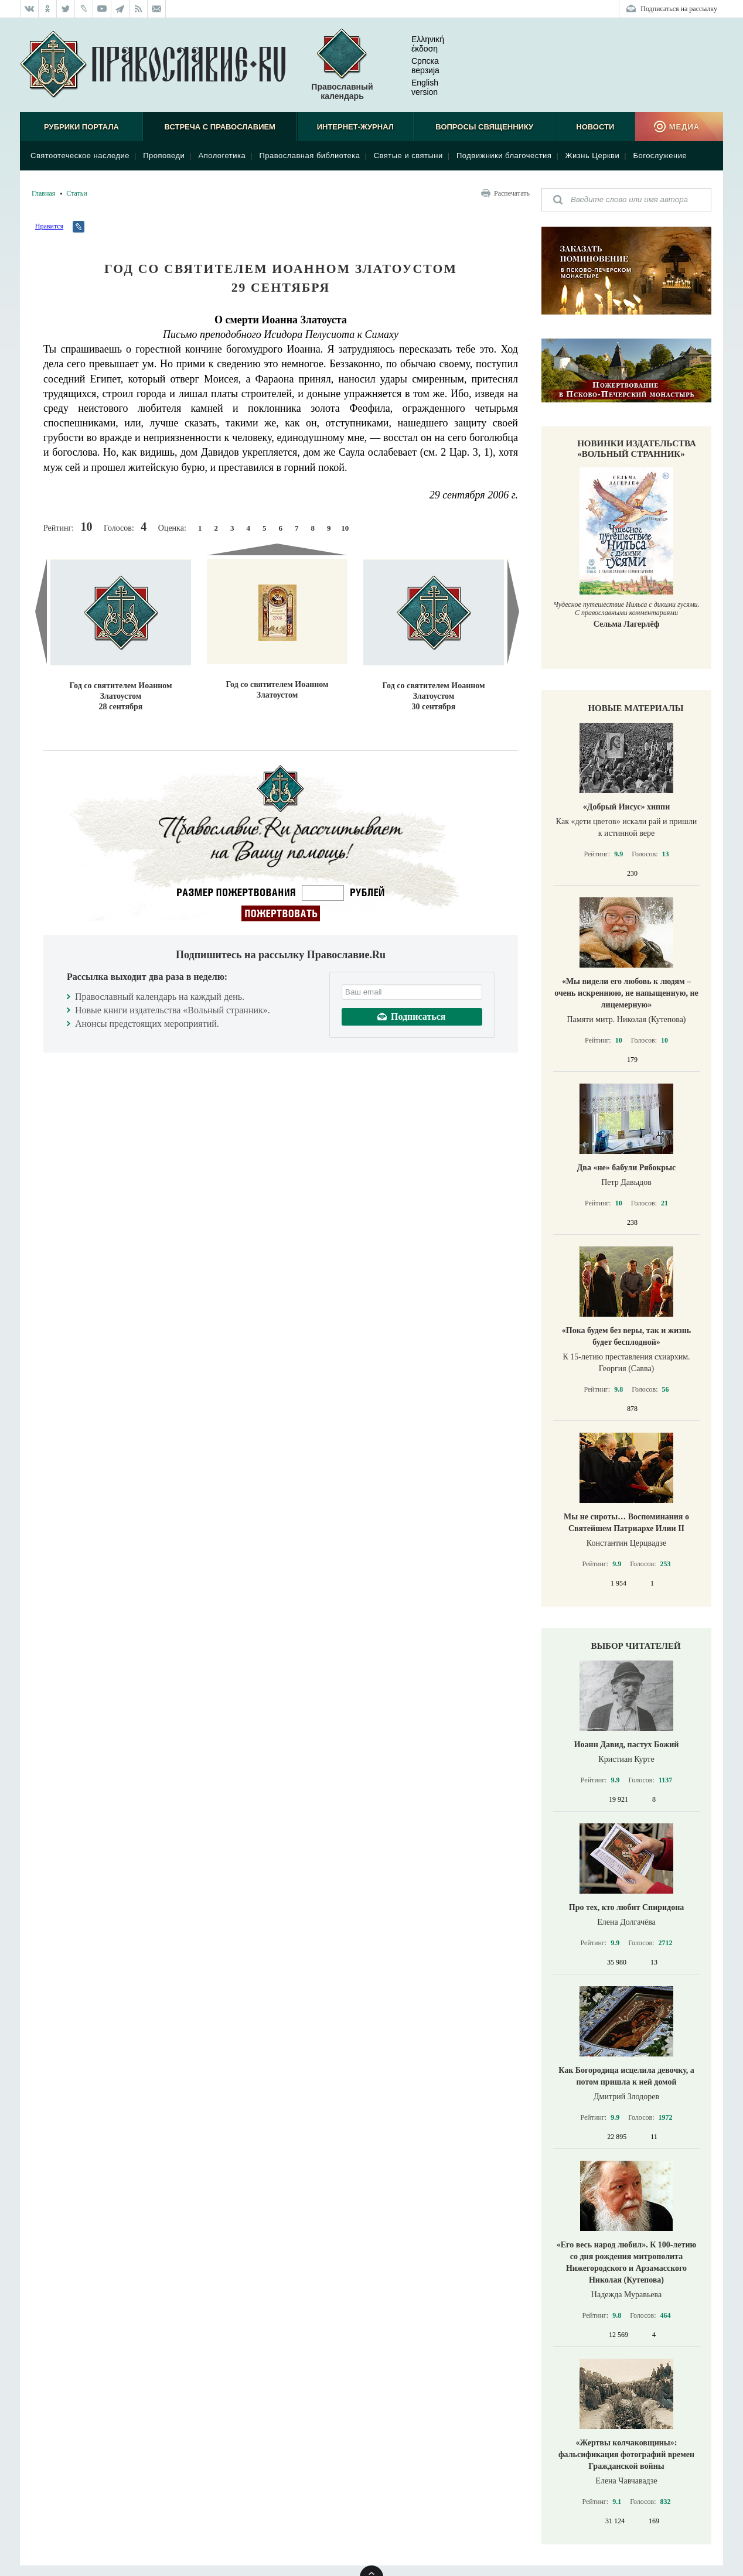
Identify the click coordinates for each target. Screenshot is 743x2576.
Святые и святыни (408, 155)
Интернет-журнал (355, 126)
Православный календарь (342, 65)
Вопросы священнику (484, 126)
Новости (595, 126)
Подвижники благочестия (503, 155)
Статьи (76, 193)
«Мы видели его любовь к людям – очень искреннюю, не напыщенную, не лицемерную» (626, 993)
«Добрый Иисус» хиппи (626, 806)
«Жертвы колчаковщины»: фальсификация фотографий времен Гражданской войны (626, 2454)
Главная (43, 193)
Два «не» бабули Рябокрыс (626, 1167)
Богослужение (660, 155)
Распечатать (512, 193)
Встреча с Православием (220, 126)
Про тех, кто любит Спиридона (626, 1907)
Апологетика (222, 155)
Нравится (49, 226)
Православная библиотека (309, 155)
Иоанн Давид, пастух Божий (626, 1744)
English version (415, 87)
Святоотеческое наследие (79, 155)
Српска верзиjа (416, 65)
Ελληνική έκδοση (418, 44)
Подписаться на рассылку (678, 9)
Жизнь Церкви (592, 155)
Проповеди (164, 155)
